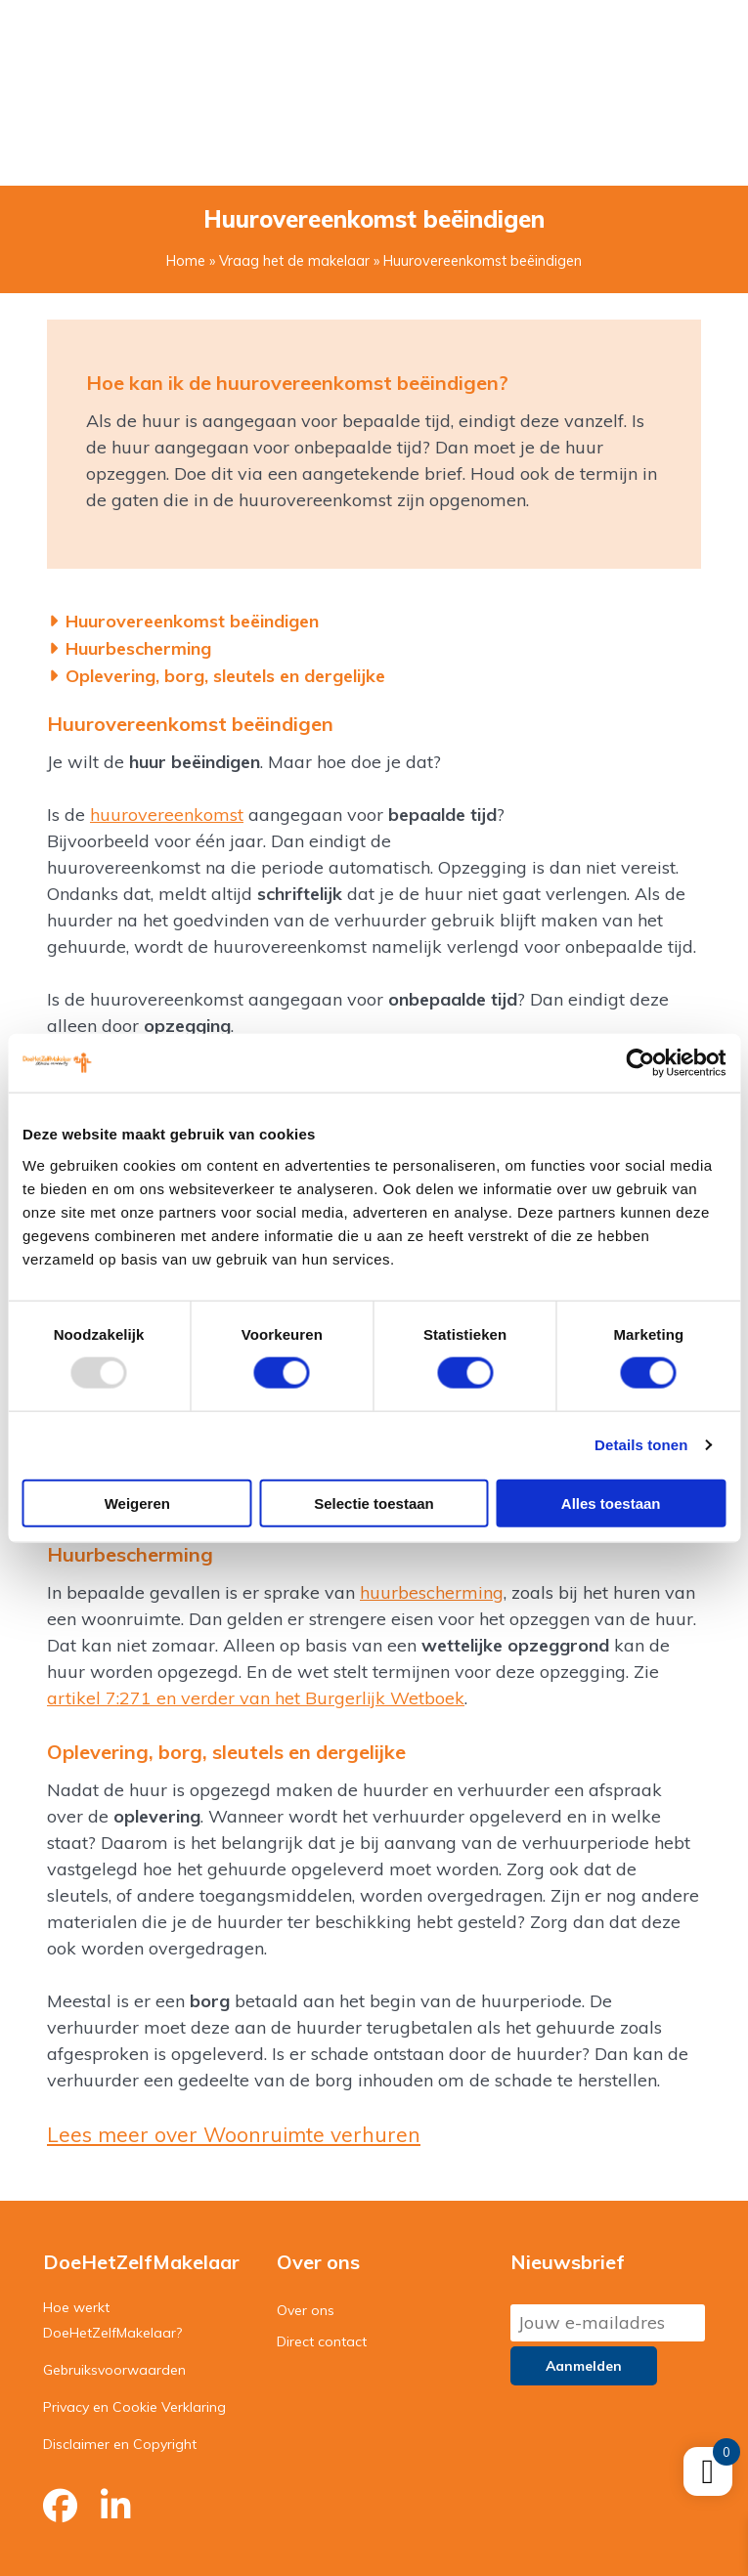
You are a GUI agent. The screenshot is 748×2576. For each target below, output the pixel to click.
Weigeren (137, 1502)
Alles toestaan (611, 1502)
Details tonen (640, 1445)
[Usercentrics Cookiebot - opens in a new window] (640, 1063)
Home (185, 261)
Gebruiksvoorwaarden (114, 2370)
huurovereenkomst (166, 814)
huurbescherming (432, 1592)
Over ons (305, 2310)
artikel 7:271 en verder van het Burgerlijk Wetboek (255, 1698)
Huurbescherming (138, 648)
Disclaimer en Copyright (120, 2444)
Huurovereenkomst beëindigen (192, 621)
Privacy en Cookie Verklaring (134, 2407)
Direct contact (322, 2341)
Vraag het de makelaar (294, 261)
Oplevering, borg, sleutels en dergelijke (225, 676)
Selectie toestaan (374, 1502)
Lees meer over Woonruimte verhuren (233, 2134)
